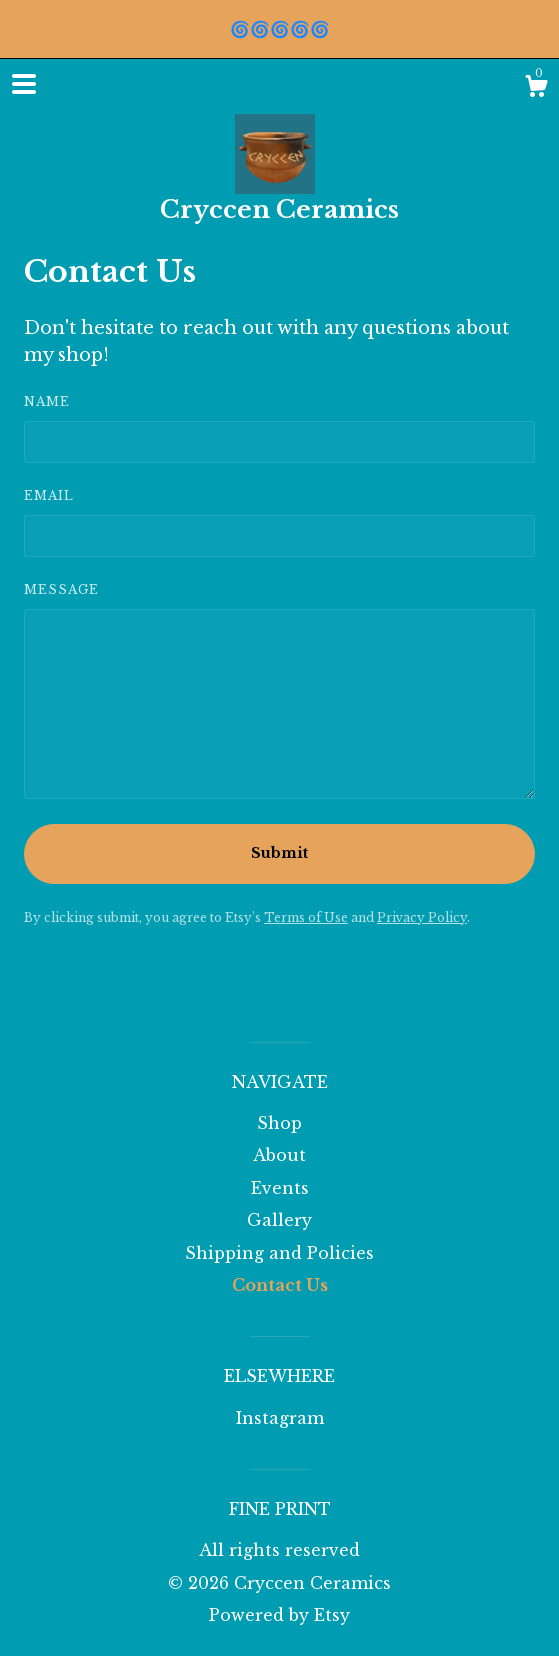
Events (280, 1188)
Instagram (280, 1418)
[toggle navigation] (24, 84)
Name (47, 401)
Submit (279, 853)
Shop (279, 1123)
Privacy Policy (422, 917)
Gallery (279, 1220)
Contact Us (280, 1285)
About (279, 1155)
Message (61, 589)
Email (49, 495)
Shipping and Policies (279, 1253)
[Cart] (536, 89)
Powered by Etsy (279, 1615)
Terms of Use (306, 917)
